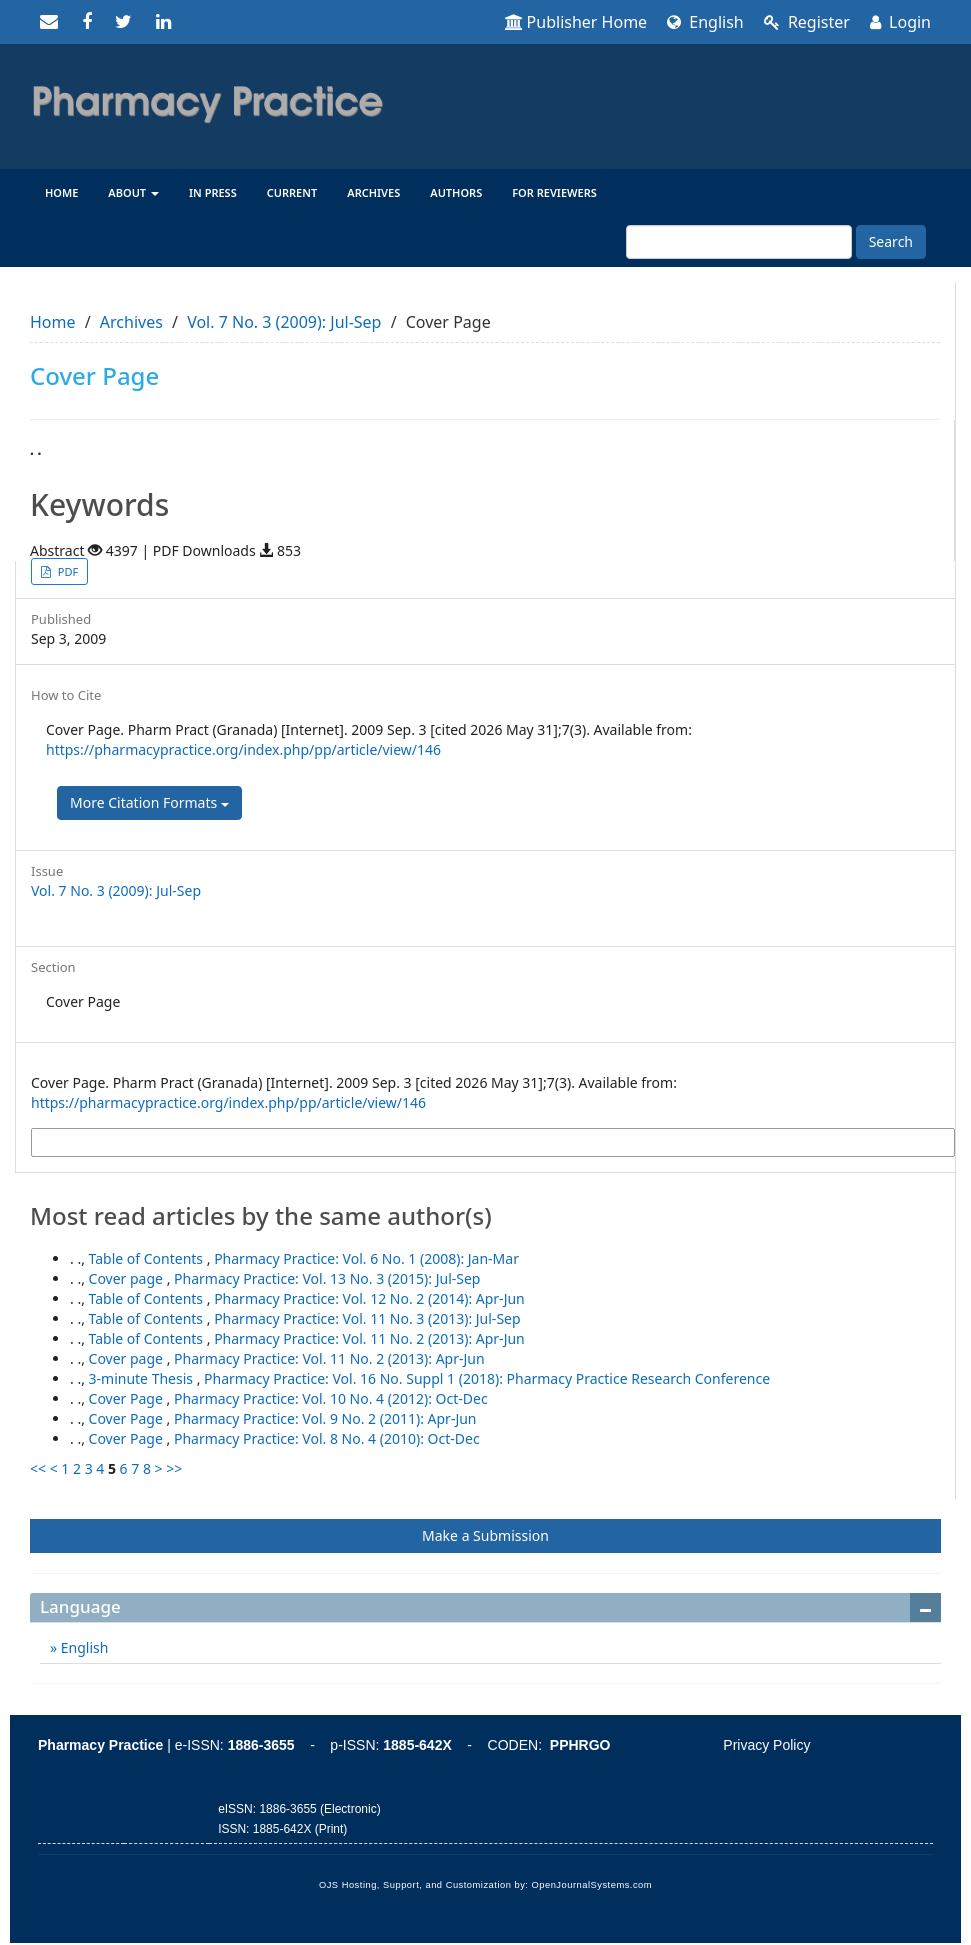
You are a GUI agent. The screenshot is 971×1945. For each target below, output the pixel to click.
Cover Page (128, 1398)
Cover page (128, 1278)
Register (807, 22)
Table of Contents (148, 1258)
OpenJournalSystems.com (592, 1885)
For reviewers (554, 192)
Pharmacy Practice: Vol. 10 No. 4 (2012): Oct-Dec (331, 1398)
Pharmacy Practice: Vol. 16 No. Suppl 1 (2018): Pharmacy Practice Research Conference (487, 1378)
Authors (456, 192)
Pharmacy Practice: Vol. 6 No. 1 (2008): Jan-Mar (366, 1258)
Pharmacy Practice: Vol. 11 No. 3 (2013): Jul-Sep (367, 1318)
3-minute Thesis (143, 1378)
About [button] (133, 192)
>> (174, 1468)
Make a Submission (485, 1535)
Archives (373, 192)
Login (900, 22)
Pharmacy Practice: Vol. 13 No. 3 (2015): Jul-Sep (327, 1278)
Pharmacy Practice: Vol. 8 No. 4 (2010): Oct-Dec (327, 1438)
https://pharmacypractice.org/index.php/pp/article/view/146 (243, 749)
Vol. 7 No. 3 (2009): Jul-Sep (284, 322)
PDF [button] (66, 571)
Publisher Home (576, 22)
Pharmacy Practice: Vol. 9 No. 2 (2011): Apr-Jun (325, 1418)
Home (61, 192)
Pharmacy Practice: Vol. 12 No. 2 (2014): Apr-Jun (369, 1298)
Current (292, 192)
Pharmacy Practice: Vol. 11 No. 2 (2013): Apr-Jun (369, 1338)
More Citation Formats (149, 802)
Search (891, 241)
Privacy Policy (766, 1745)
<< (38, 1468)
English (705, 22)
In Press (213, 192)
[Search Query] (739, 242)
